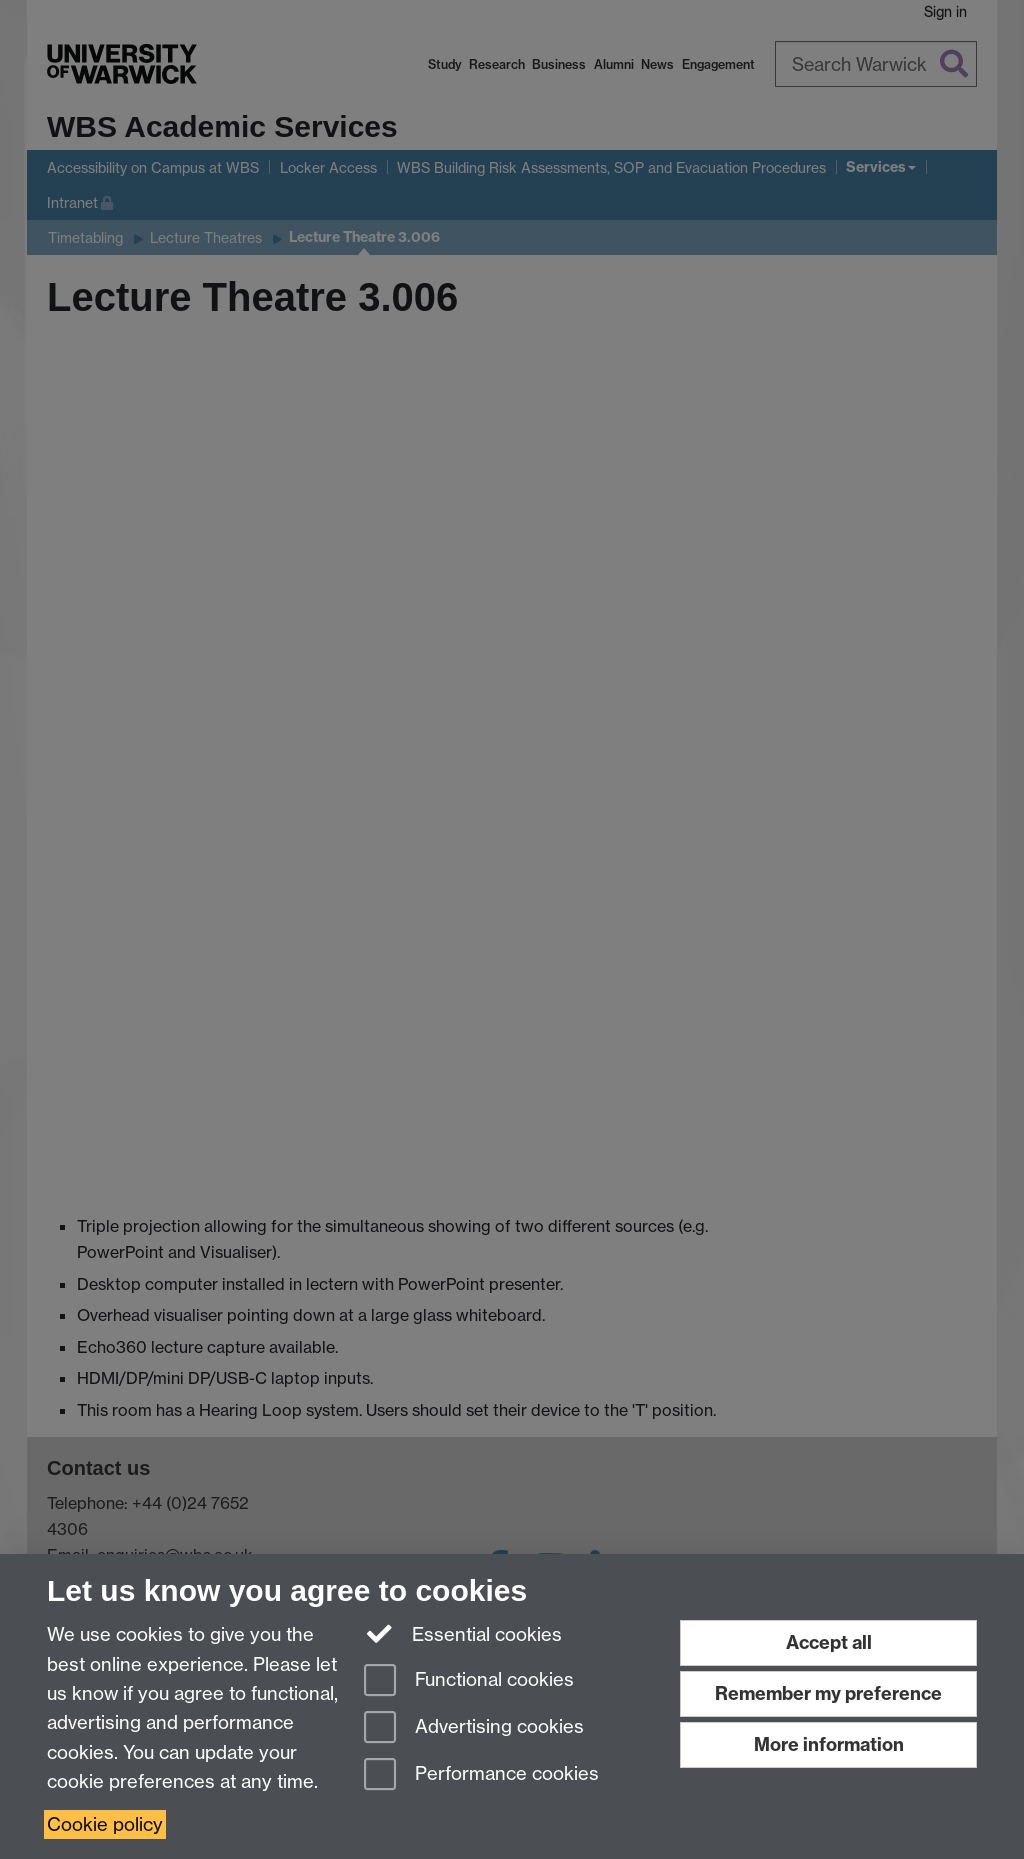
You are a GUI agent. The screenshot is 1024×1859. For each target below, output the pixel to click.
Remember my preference (828, 1693)
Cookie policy (105, 1824)
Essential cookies (463, 1633)
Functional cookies (469, 1681)
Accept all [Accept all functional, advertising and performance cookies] (829, 1642)
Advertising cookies (474, 1728)
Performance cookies (481, 1775)
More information (829, 1744)
